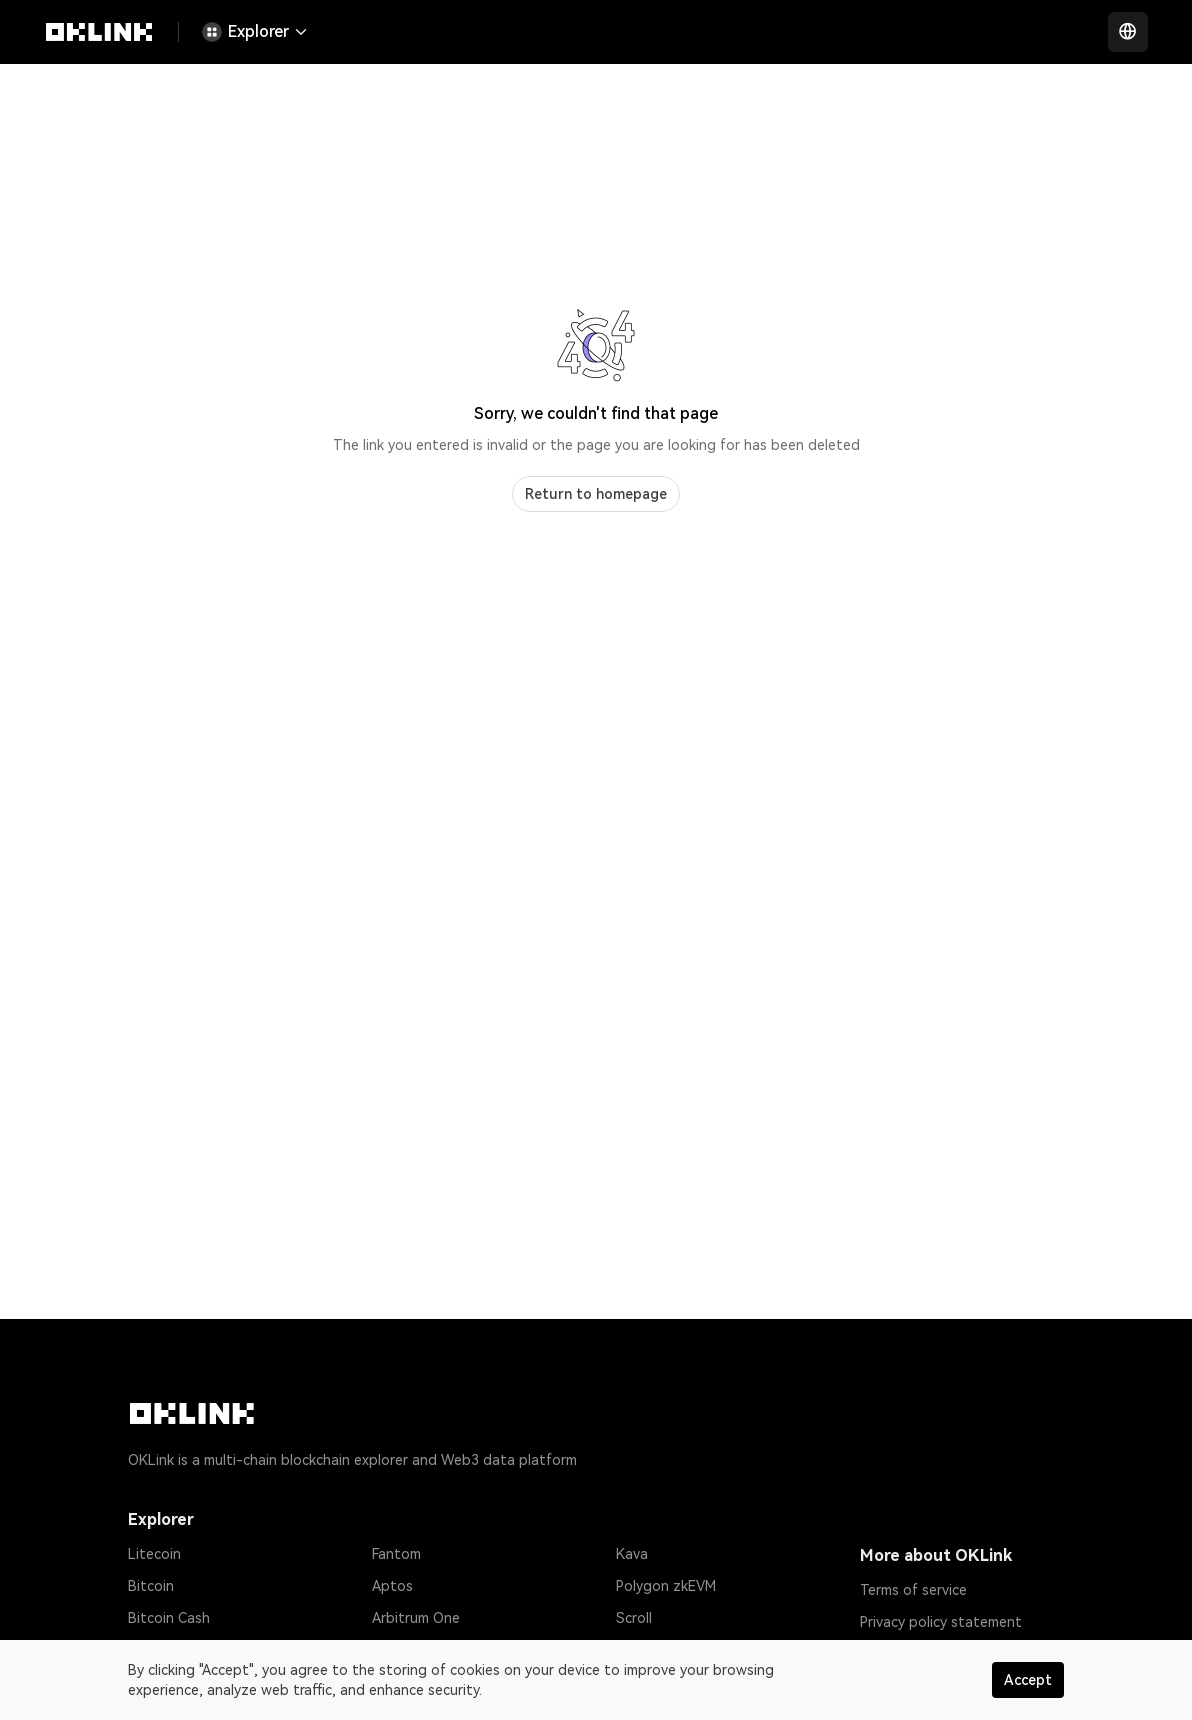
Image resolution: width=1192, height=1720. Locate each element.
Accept (1028, 1680)
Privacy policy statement (941, 1622)
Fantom (396, 1554)
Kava (632, 1554)
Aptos (392, 1586)
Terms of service (913, 1590)
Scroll (634, 1618)
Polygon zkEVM (666, 1586)
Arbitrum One (416, 1618)
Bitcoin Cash (169, 1618)
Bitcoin (151, 1586)
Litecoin (154, 1554)
